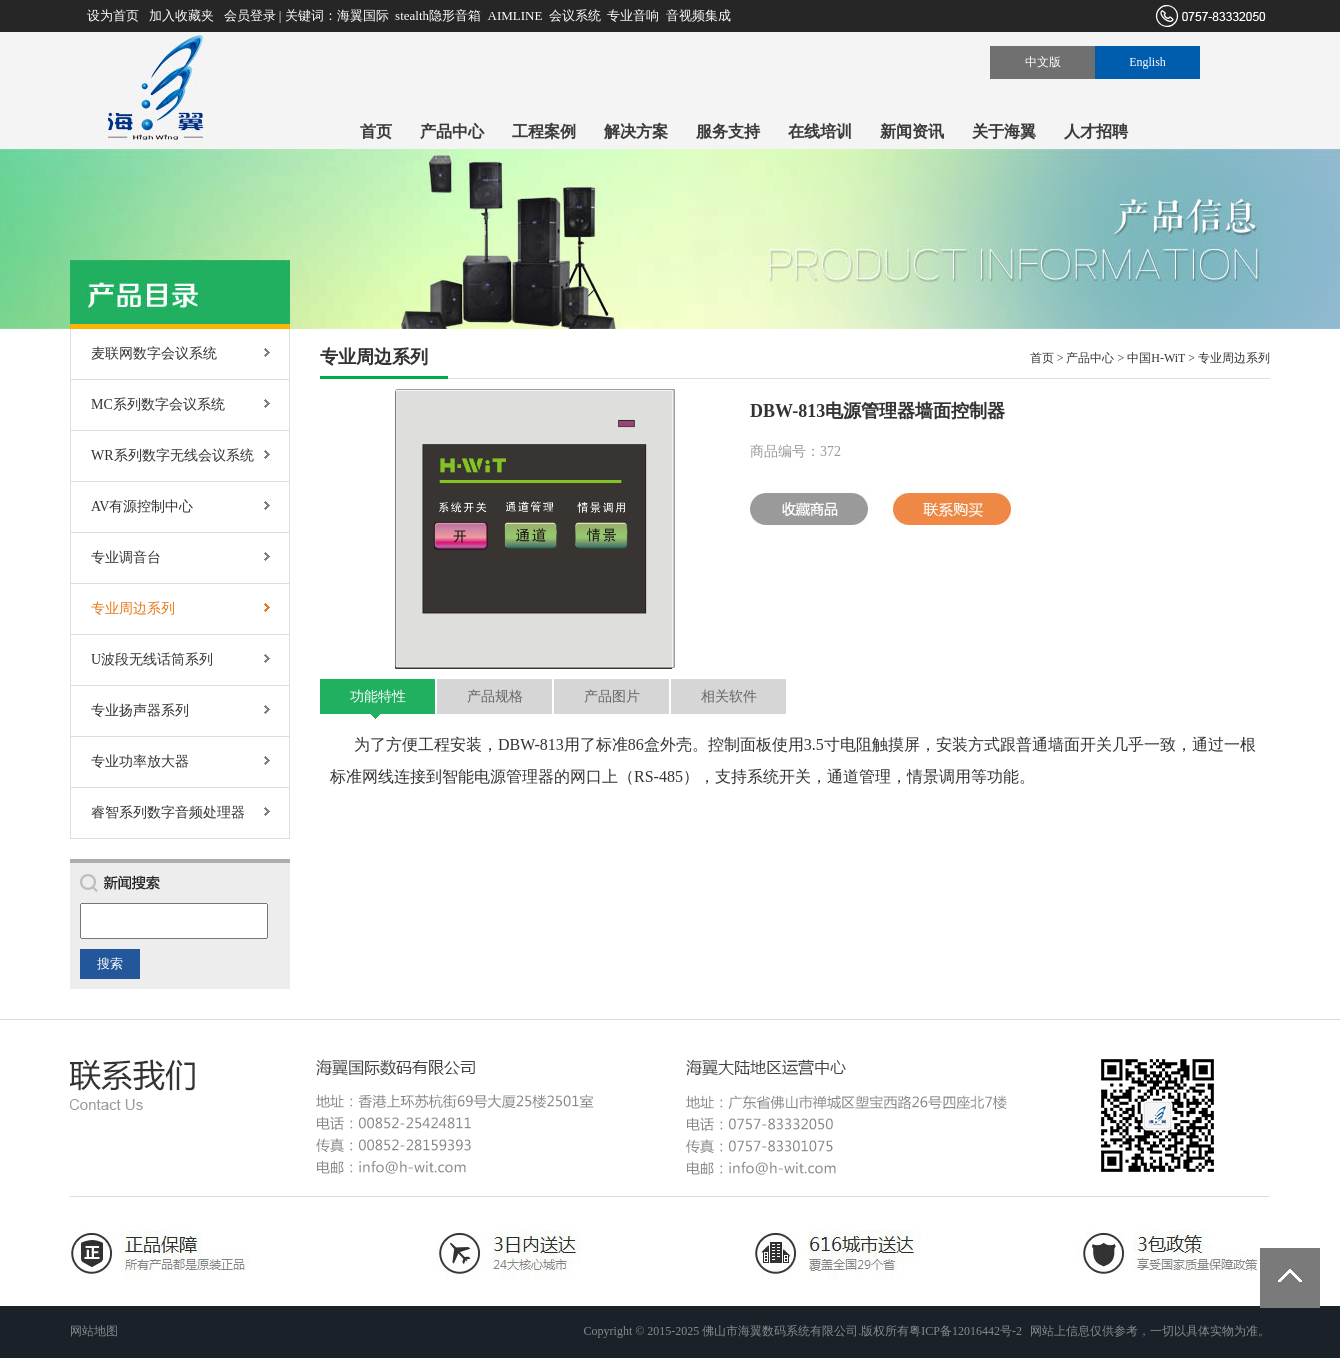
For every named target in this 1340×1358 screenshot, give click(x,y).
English (1147, 62)
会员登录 (250, 15)
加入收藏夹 (181, 15)
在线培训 (820, 131)
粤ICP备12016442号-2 (965, 1331)
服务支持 (728, 131)
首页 (376, 131)
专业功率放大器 (140, 761)
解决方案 (636, 131)
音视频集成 (698, 15)
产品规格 (495, 696)
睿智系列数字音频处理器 (168, 812)
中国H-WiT (1156, 358)
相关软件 (729, 696)
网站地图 (94, 1331)
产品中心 (452, 131)
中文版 (1043, 62)
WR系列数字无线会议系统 (172, 455)
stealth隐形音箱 (438, 15)
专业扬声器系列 (140, 710)
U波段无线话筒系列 (152, 659)
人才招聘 (1096, 131)
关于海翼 (1004, 131)
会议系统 (575, 15)
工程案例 (544, 131)
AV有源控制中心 (142, 506)
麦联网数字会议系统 (154, 353)
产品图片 (612, 696)
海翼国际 (363, 15)
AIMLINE (515, 15)
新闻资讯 (912, 131)
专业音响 (633, 15)
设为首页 (113, 15)
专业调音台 (126, 557)
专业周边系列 (133, 608)
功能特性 (378, 696)
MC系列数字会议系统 (158, 404)
